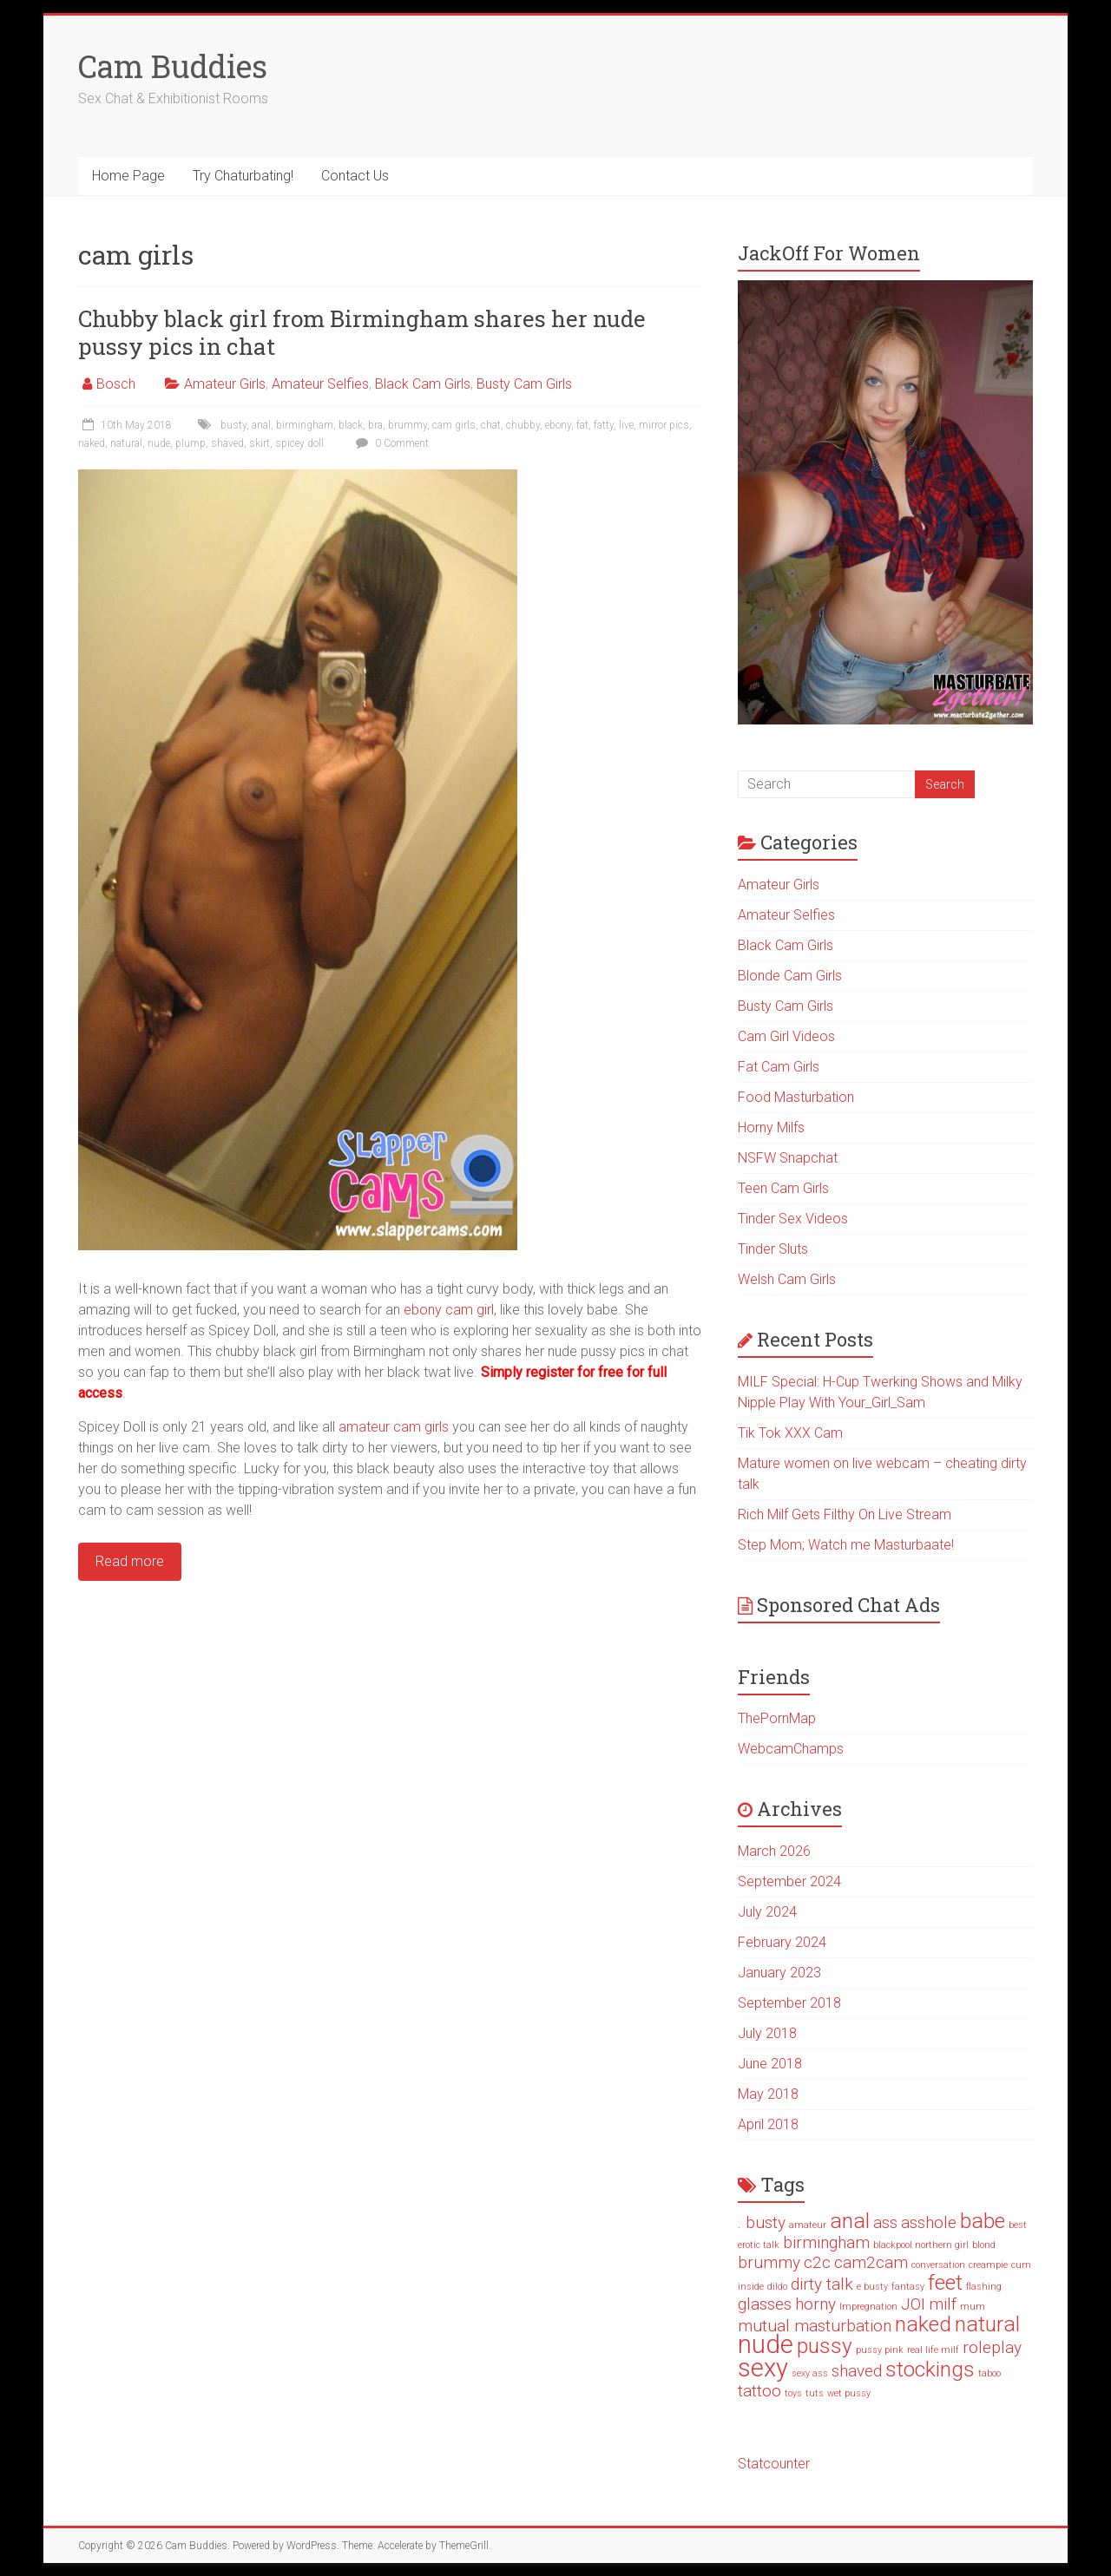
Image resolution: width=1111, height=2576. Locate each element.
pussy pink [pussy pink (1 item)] (880, 2350)
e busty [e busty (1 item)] (872, 2286)
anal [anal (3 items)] (850, 2220)
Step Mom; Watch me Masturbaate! (846, 1545)
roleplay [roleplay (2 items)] (992, 2347)
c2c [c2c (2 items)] (817, 2262)
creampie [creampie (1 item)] (988, 2265)
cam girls (454, 425)
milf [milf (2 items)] (943, 2304)
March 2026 (774, 1851)
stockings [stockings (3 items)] (930, 2369)
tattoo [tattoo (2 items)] (759, 2391)
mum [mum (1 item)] (972, 2306)
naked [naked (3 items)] (923, 2324)
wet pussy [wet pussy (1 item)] (849, 2393)
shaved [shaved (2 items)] (857, 2371)
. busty (231, 425)
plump (190, 443)
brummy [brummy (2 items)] (769, 2262)
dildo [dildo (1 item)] (777, 2286)
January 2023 (779, 1972)
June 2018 (770, 2063)
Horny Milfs (771, 1127)
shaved (227, 443)
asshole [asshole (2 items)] (929, 2222)
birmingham (304, 425)
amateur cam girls (394, 1427)
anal (261, 425)
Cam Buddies (172, 66)
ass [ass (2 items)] (885, 2222)
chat (491, 425)
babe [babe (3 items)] (982, 2220)
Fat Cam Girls (778, 1067)
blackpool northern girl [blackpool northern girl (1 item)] (921, 2245)
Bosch (115, 384)
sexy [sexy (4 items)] (763, 2368)
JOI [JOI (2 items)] (913, 2304)
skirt (259, 443)
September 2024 (789, 1881)
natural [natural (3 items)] (987, 2324)
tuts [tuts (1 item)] (814, 2393)
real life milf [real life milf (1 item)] (933, 2350)
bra (375, 425)
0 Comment (390, 443)
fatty (604, 425)
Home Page (128, 175)
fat (582, 425)
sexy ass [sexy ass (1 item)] (810, 2373)
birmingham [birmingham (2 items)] (826, 2242)
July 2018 (767, 2033)
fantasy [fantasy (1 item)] (907, 2286)
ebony (558, 425)
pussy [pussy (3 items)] (824, 2345)
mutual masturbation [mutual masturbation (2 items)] (814, 2326)
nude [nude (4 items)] (765, 2344)
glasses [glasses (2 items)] (765, 2304)
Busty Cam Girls (524, 384)
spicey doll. (300, 443)
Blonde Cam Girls (790, 975)
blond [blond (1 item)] (984, 2245)
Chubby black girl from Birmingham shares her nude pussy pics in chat (362, 332)
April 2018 (768, 2124)
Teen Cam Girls (783, 1188)
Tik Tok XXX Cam (790, 1433)
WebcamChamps (791, 1748)
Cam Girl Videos (786, 1036)
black (351, 425)
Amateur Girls (225, 384)
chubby (523, 425)
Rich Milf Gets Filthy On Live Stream (844, 1514)
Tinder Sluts (773, 1249)
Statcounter (774, 2463)
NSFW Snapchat (788, 1158)
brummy (407, 425)
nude (159, 443)
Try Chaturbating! (243, 175)
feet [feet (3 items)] (945, 2282)
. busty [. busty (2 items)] (762, 2222)
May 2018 (768, 2094)
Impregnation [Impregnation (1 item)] (868, 2306)
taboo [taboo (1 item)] (989, 2373)
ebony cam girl (449, 1309)
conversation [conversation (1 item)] (938, 2265)
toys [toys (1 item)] (793, 2393)
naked (91, 443)
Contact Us (355, 175)
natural (126, 443)
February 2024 (782, 1942)
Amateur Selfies (320, 384)
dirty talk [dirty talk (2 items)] (822, 2284)
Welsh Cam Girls (787, 1279)
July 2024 (767, 1912)
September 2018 (789, 2003)
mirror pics (664, 425)
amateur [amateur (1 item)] (807, 2225)
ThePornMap (777, 1718)
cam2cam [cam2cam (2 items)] (871, 2262)
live (626, 425)
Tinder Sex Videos (793, 1218)
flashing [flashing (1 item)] (984, 2286)
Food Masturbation (796, 1097)
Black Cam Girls (422, 384)
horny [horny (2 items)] (815, 2304)
